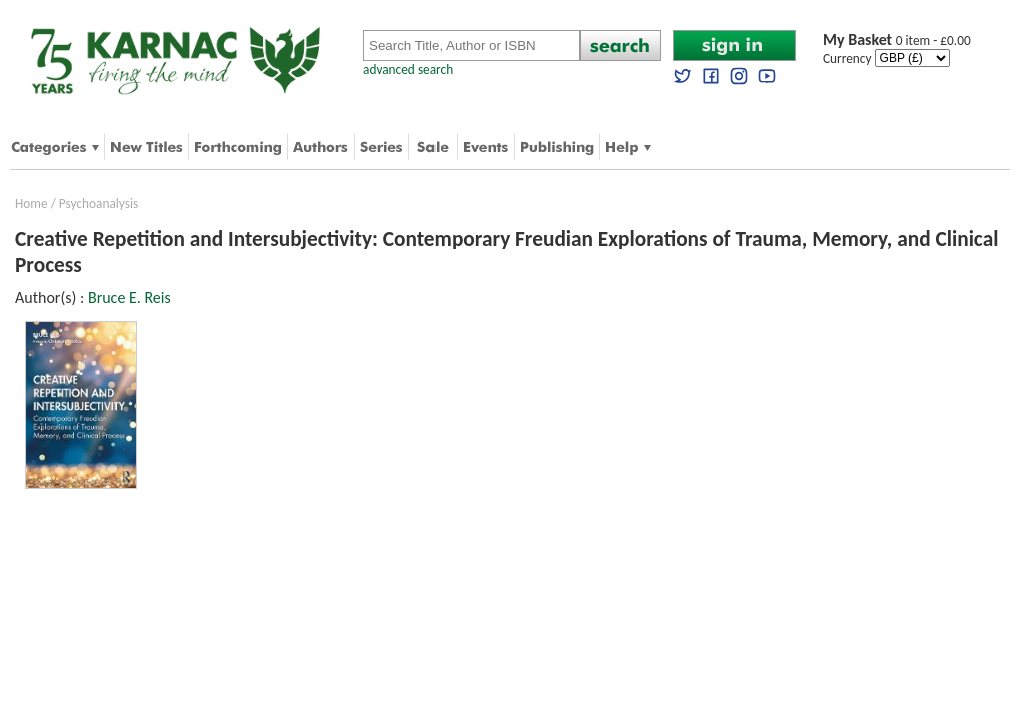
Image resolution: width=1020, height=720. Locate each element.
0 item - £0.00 (897, 40)
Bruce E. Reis (129, 297)
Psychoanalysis (98, 203)
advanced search (408, 69)
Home (31, 203)
